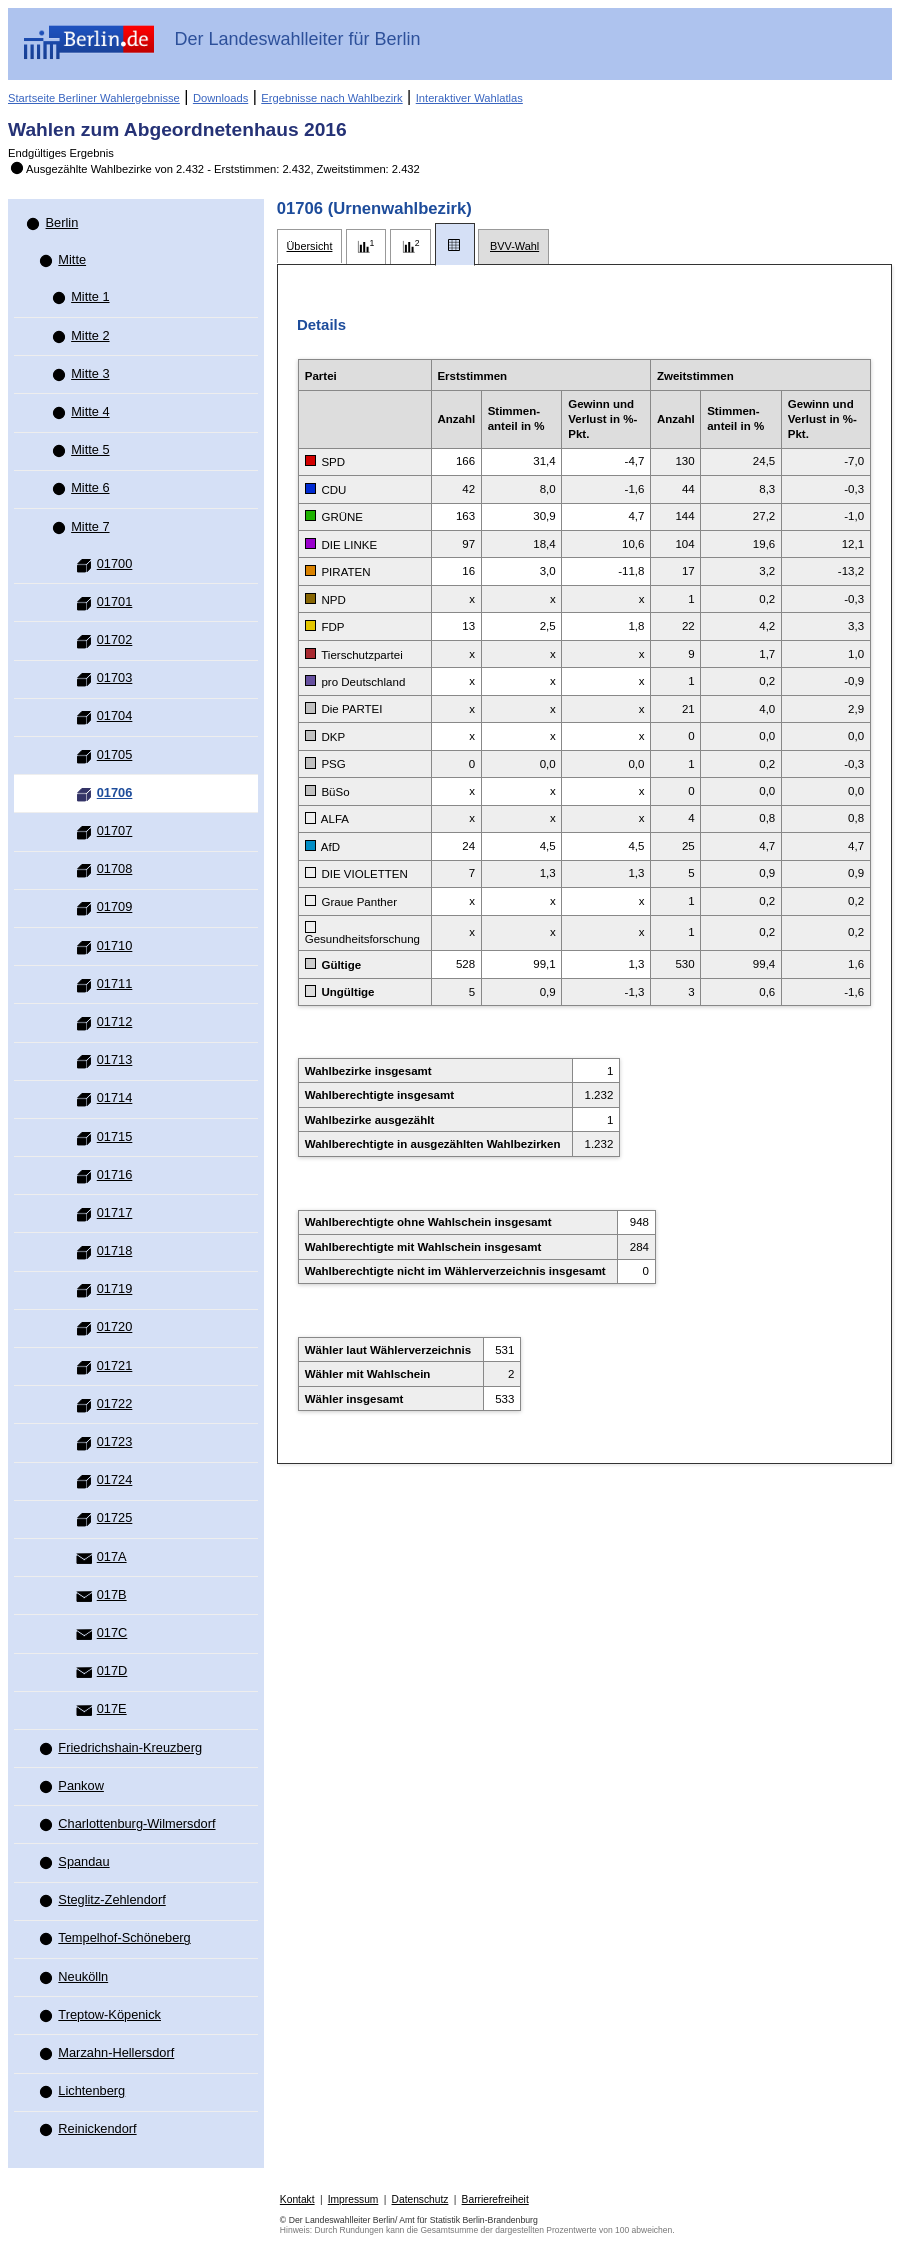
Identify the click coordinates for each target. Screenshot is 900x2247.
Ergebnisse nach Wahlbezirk (331, 98)
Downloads (220, 98)
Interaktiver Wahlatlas (469, 98)
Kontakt (297, 2199)
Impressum (353, 2199)
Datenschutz (420, 2199)
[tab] (309, 246)
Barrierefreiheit (495, 2199)
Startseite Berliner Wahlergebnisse (94, 98)
